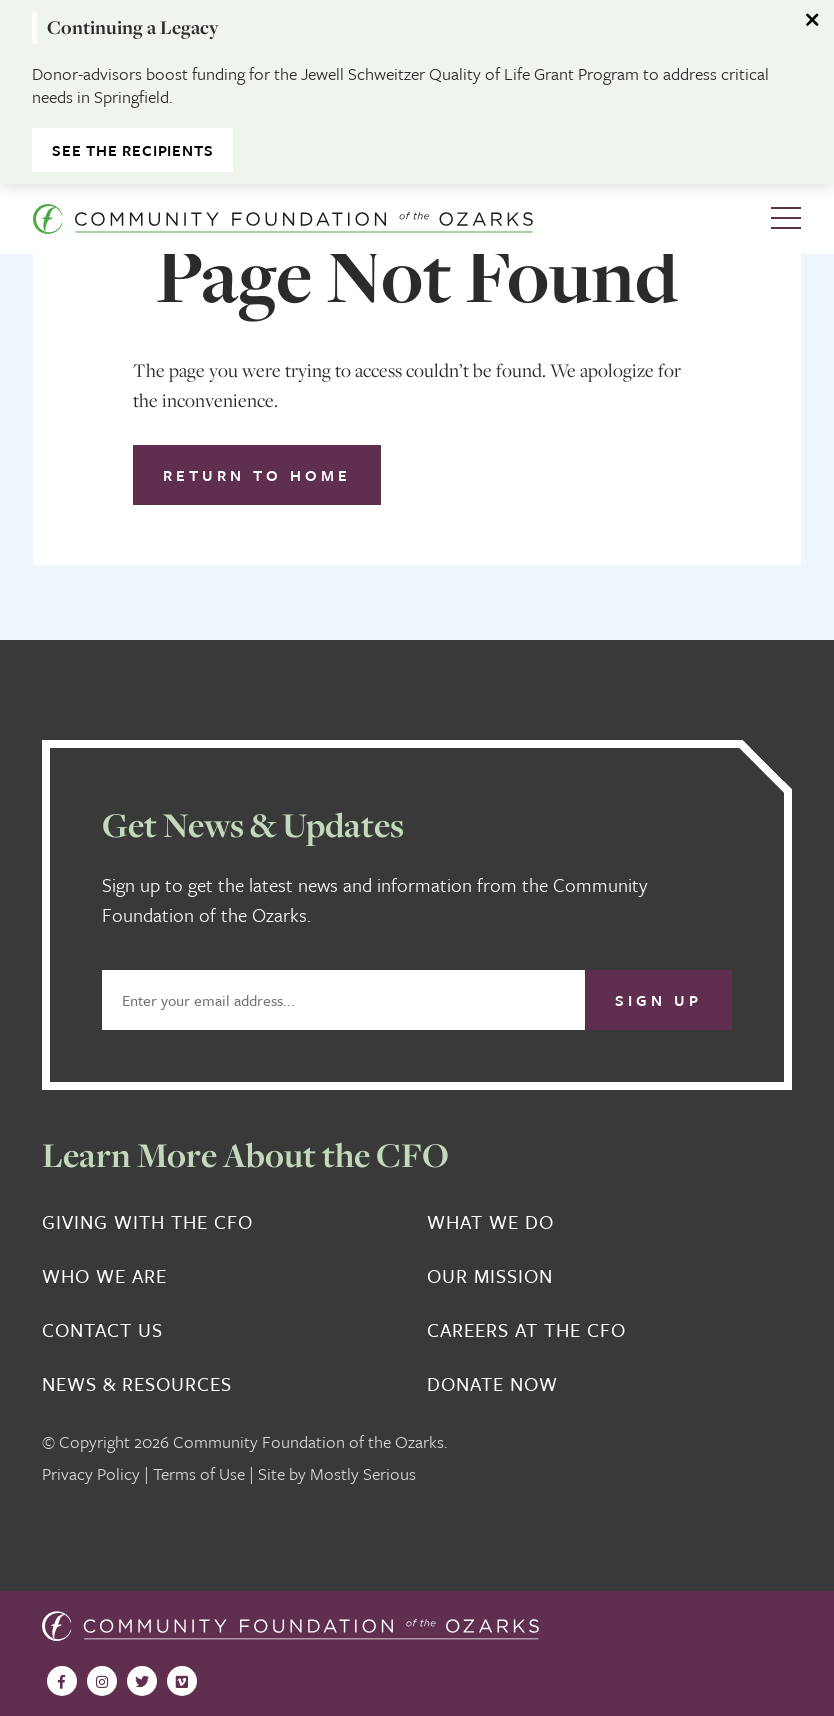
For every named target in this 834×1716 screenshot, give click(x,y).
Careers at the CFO (526, 1330)
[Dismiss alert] (814, 20)
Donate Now (492, 1384)
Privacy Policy (91, 1473)
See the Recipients (132, 150)
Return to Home (257, 475)
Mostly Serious (363, 1473)
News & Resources (137, 1384)
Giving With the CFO (147, 1222)
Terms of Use (199, 1473)
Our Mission (490, 1276)
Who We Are (104, 1276)
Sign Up (658, 1000)
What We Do (490, 1222)
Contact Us (102, 1330)
